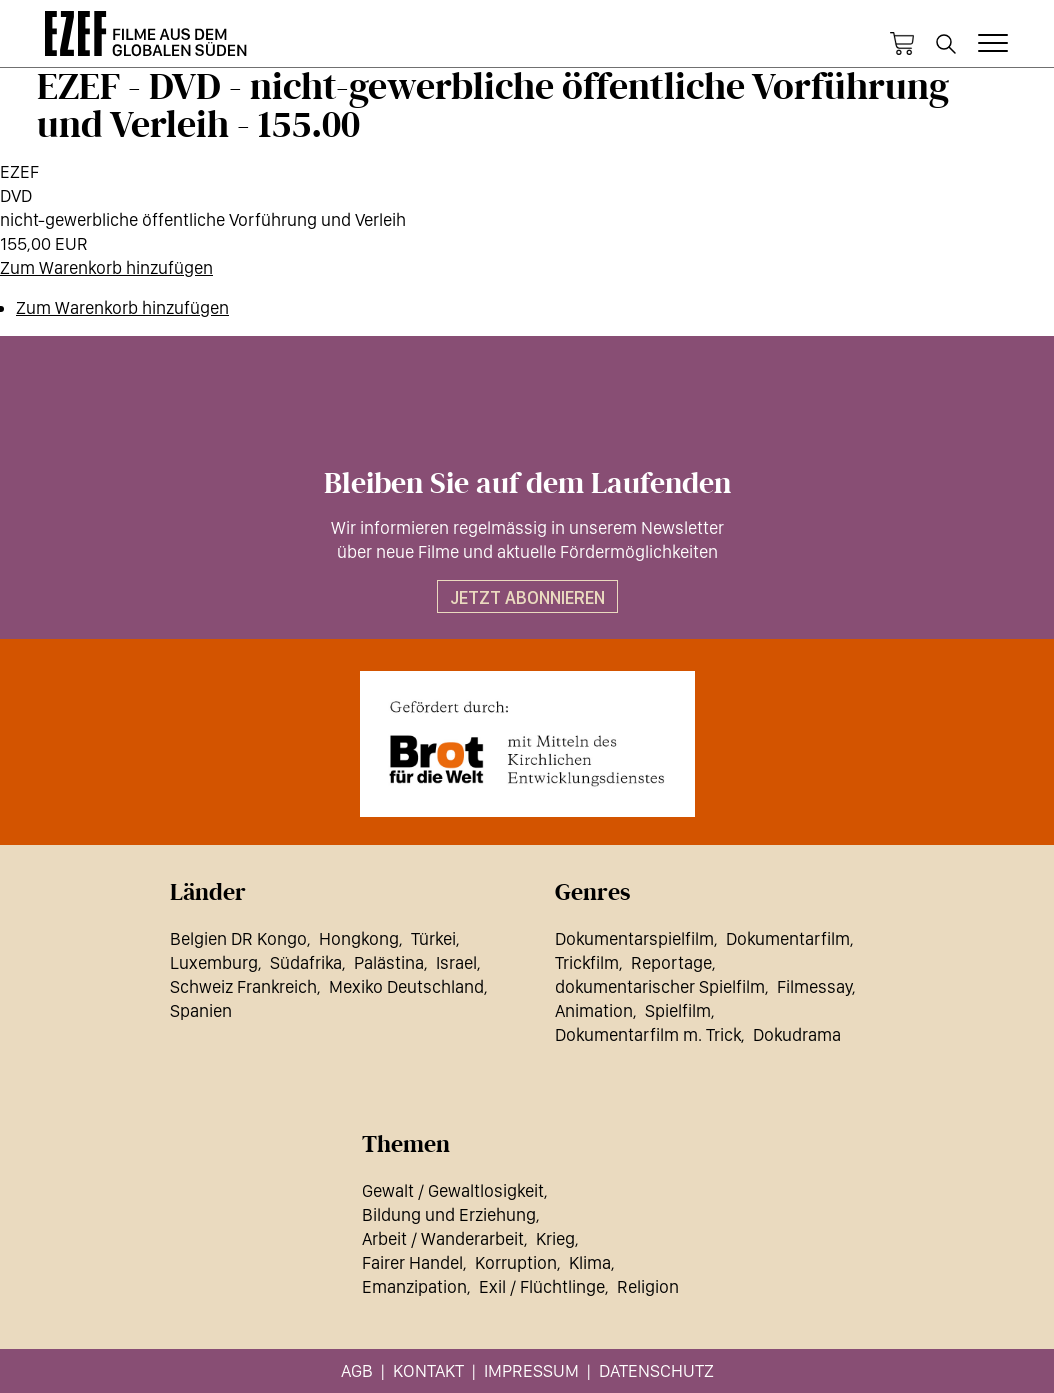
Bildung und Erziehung (449, 1214)
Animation (594, 1010)
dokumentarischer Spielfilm (660, 986)
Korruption (516, 1262)
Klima (590, 1262)
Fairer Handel (412, 1262)
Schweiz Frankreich (243, 986)
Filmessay (814, 986)
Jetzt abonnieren (527, 597)
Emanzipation (414, 1286)
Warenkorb (902, 44)
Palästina (389, 962)
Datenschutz (656, 1370)
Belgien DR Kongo (238, 938)
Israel (456, 962)
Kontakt (428, 1370)
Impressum (531, 1370)
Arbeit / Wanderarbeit (443, 1238)
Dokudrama (797, 1034)
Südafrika (306, 962)
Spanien (201, 1010)
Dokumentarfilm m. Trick (648, 1034)
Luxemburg (214, 962)
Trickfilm (587, 962)
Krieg (555, 1238)
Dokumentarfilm (788, 938)
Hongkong (359, 938)
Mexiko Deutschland (406, 986)
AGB (357, 1370)
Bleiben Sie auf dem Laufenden (527, 484)
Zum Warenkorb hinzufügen (106, 267)
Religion (648, 1286)
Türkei (433, 938)
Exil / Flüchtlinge (542, 1286)
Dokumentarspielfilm (634, 938)
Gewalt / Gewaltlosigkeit (453, 1190)
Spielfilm (678, 1010)
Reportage (671, 962)
